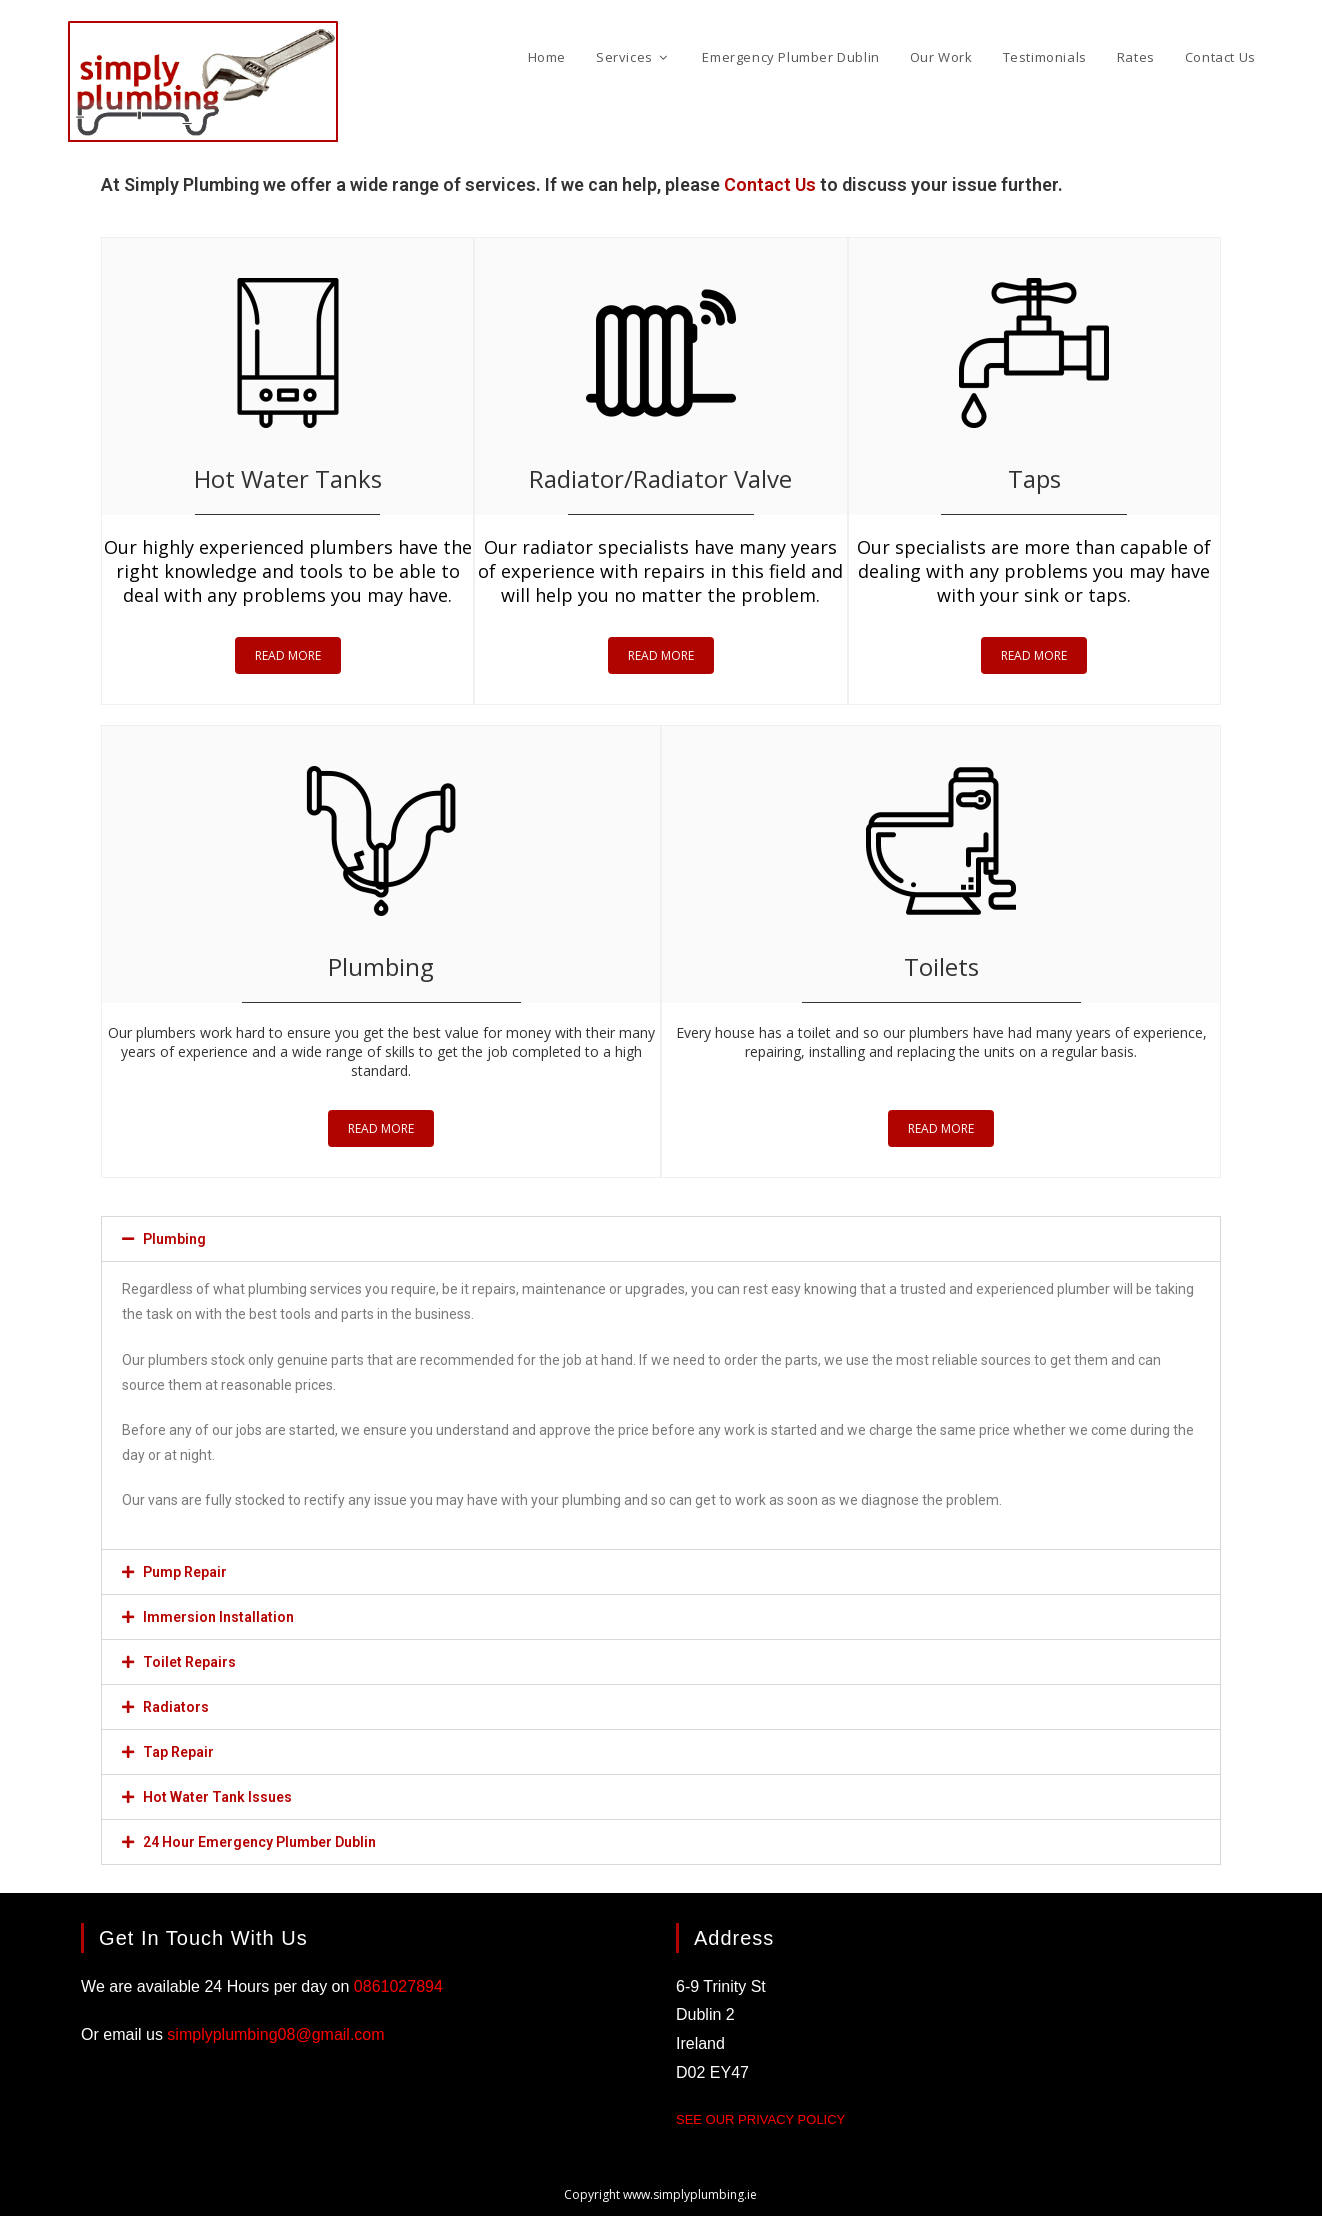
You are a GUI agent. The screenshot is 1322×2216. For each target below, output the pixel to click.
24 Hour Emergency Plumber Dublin (259, 1842)
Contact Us (770, 184)
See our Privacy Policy (760, 2119)
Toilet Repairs (189, 1662)
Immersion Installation (218, 1617)
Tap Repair (178, 1752)
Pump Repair (185, 1572)
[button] (661, 1239)
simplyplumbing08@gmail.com (275, 2034)
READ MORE (288, 655)
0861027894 (398, 1986)
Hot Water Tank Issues (217, 1797)
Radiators (176, 1707)
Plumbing (174, 1239)
